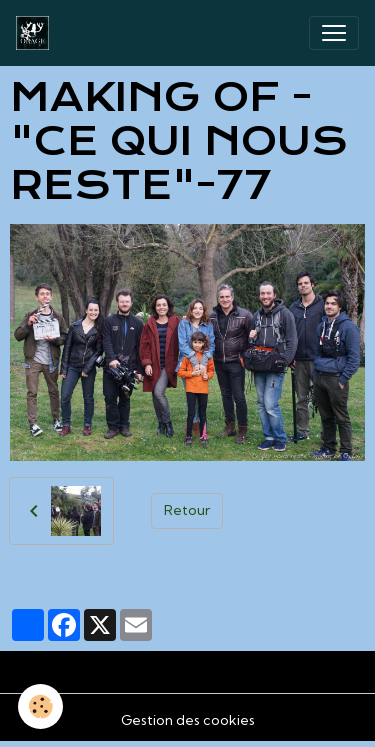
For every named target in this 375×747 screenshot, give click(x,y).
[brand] (36, 33)
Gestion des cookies (188, 720)
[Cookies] (40, 706)
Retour (187, 510)
